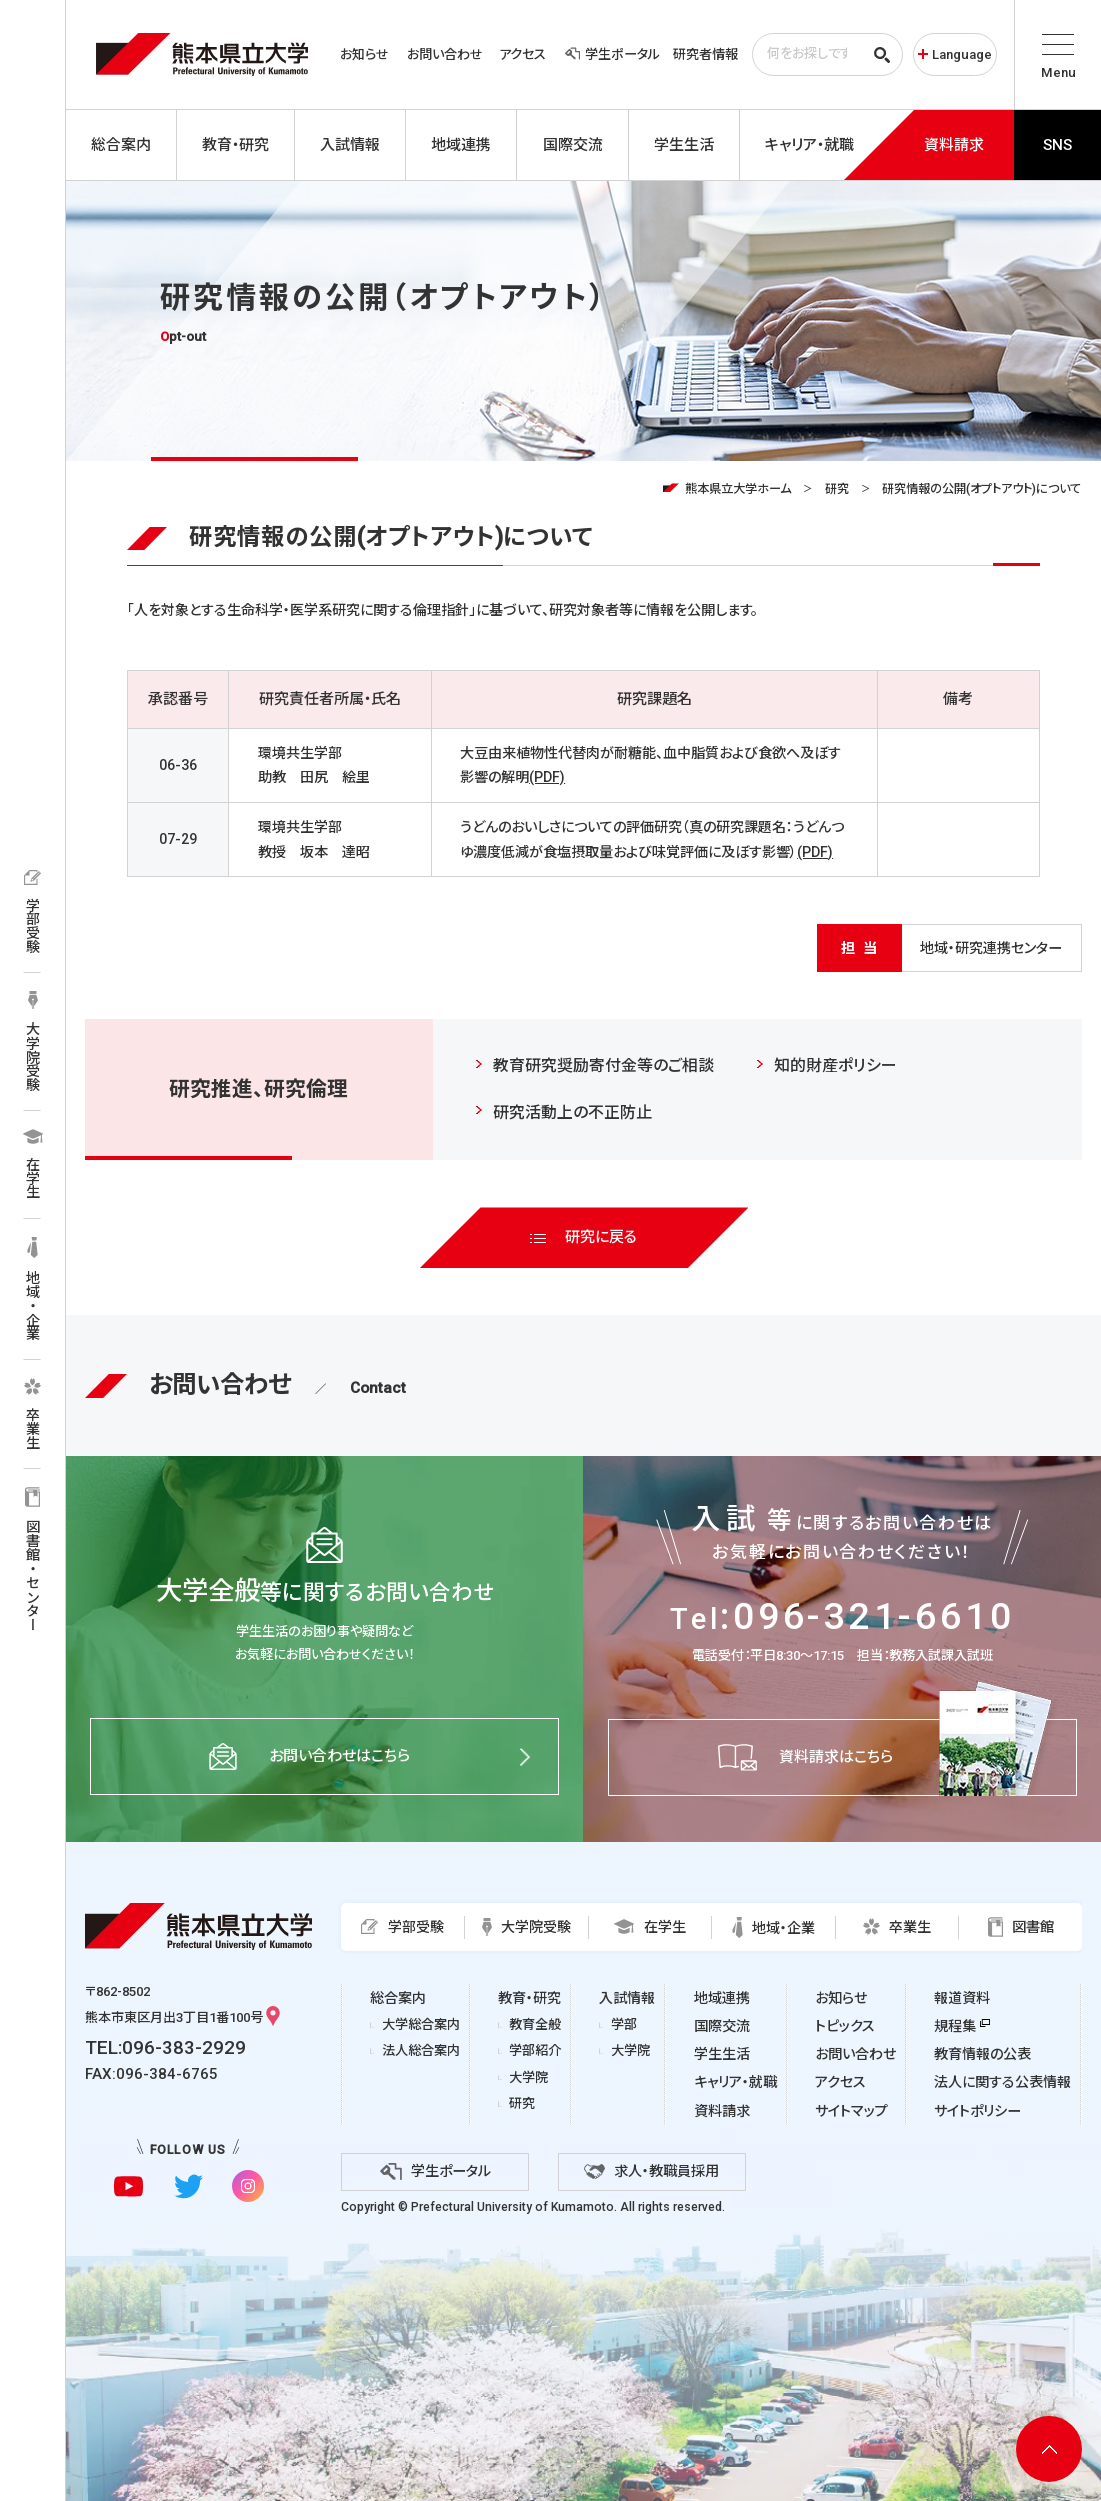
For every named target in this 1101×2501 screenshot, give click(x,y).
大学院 (528, 2077)
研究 (837, 489)
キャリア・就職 (735, 2082)
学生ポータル (612, 54)
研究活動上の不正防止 (572, 1112)
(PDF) (547, 777)
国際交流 (722, 2026)
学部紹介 (535, 2050)
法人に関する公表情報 (1002, 2082)
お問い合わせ (445, 54)
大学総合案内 (421, 2024)
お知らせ (364, 54)
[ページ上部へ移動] (1049, 2449)
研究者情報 (705, 54)
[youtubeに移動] (128, 2186)
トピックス (845, 2026)
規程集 (955, 2026)
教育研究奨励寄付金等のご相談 (603, 1065)
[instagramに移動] (248, 2186)
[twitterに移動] (188, 2186)
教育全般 (535, 2024)
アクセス (522, 54)
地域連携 (722, 1998)
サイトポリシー (977, 2111)
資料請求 (722, 2111)
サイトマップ (851, 2111)
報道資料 (962, 1998)
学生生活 (722, 2054)
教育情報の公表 (982, 2054)
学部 (624, 2024)
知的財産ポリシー (835, 1065)
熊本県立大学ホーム (738, 489)
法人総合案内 (421, 2050)
